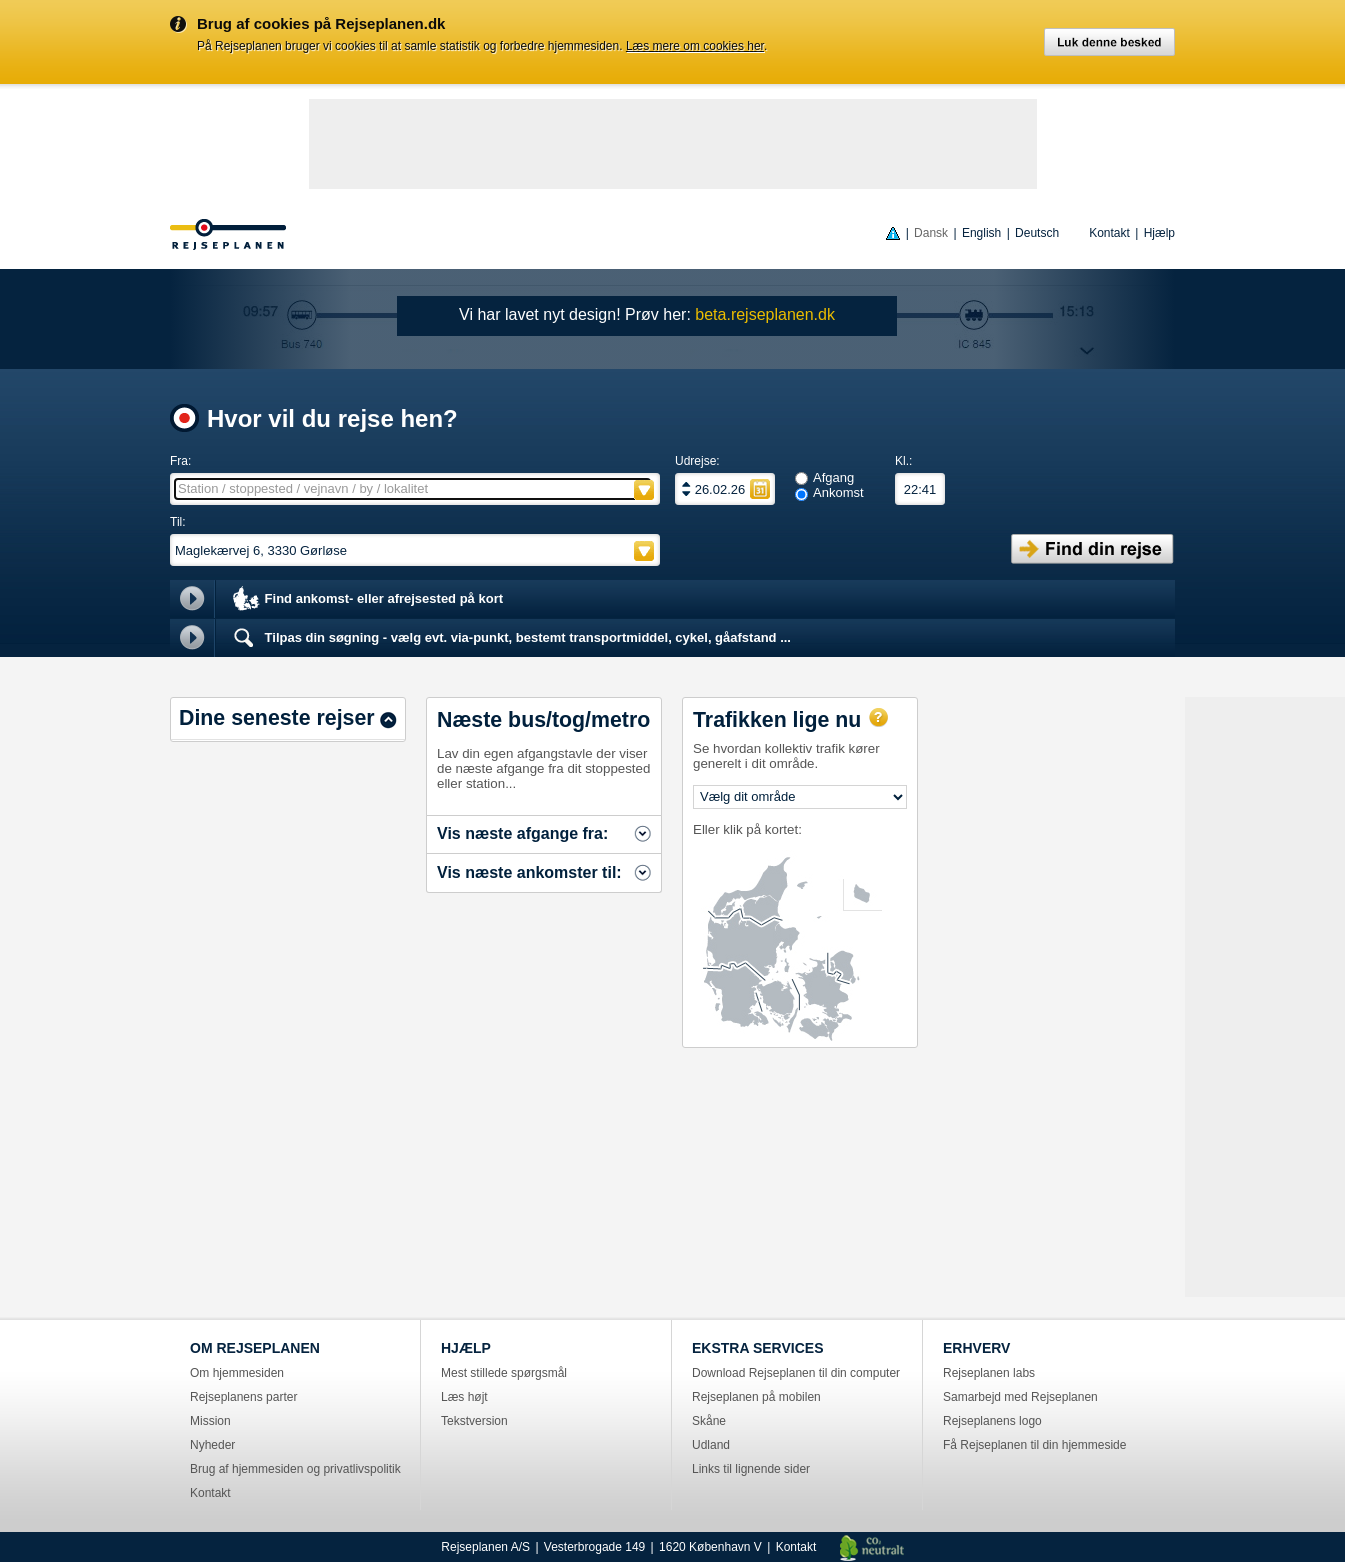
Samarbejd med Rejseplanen (1020, 1397)
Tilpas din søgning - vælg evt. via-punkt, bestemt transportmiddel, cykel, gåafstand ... (510, 638)
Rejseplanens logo (992, 1421)
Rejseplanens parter (243, 1397)
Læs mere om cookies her (695, 46)
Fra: (180, 461)
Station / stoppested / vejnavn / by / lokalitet (303, 488)
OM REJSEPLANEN (255, 1348)
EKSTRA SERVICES (757, 1348)
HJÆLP (466, 1348)
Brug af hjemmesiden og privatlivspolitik (295, 1469)
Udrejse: (697, 461)
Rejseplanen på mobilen (756, 1397)
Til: (178, 522)
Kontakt (1109, 233)
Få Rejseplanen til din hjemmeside (1034, 1445)
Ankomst (838, 492)
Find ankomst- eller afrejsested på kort (366, 600)
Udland (711, 1445)
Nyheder (212, 1445)
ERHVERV (976, 1348)
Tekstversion (474, 1421)
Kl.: (903, 461)
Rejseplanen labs (989, 1373)
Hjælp (1159, 233)
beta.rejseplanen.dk (765, 314)
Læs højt (464, 1397)
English (981, 233)
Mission (210, 1421)
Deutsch (1037, 233)
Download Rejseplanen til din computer (796, 1373)
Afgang (833, 477)
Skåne (709, 1421)
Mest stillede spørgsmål (504, 1373)
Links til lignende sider (751, 1469)
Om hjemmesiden (237, 1373)
